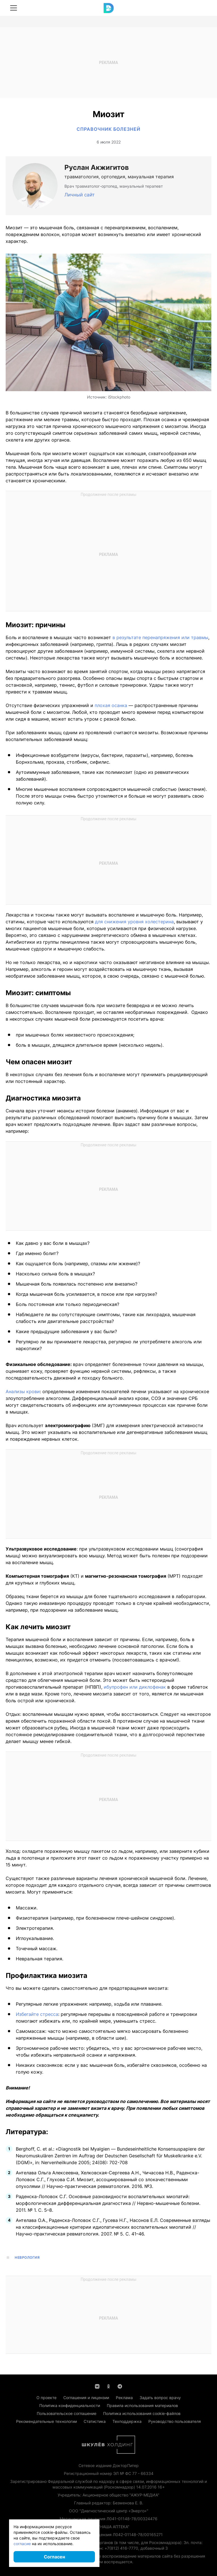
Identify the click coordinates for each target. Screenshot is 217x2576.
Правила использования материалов (142, 2405)
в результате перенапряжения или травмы (160, 637)
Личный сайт (79, 195)
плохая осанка (111, 705)
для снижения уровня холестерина (134, 921)
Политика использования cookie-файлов (142, 2413)
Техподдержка (127, 2421)
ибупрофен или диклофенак (135, 1687)
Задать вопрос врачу (160, 2397)
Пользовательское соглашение (66, 2413)
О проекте (46, 2397)
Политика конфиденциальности (69, 2405)
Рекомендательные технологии (46, 2421)
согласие (22, 2543)
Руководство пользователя (174, 2421)
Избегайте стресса (37, 2014)
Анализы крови (23, 1391)
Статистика (95, 2421)
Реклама (124, 2397)
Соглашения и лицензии (86, 2397)
